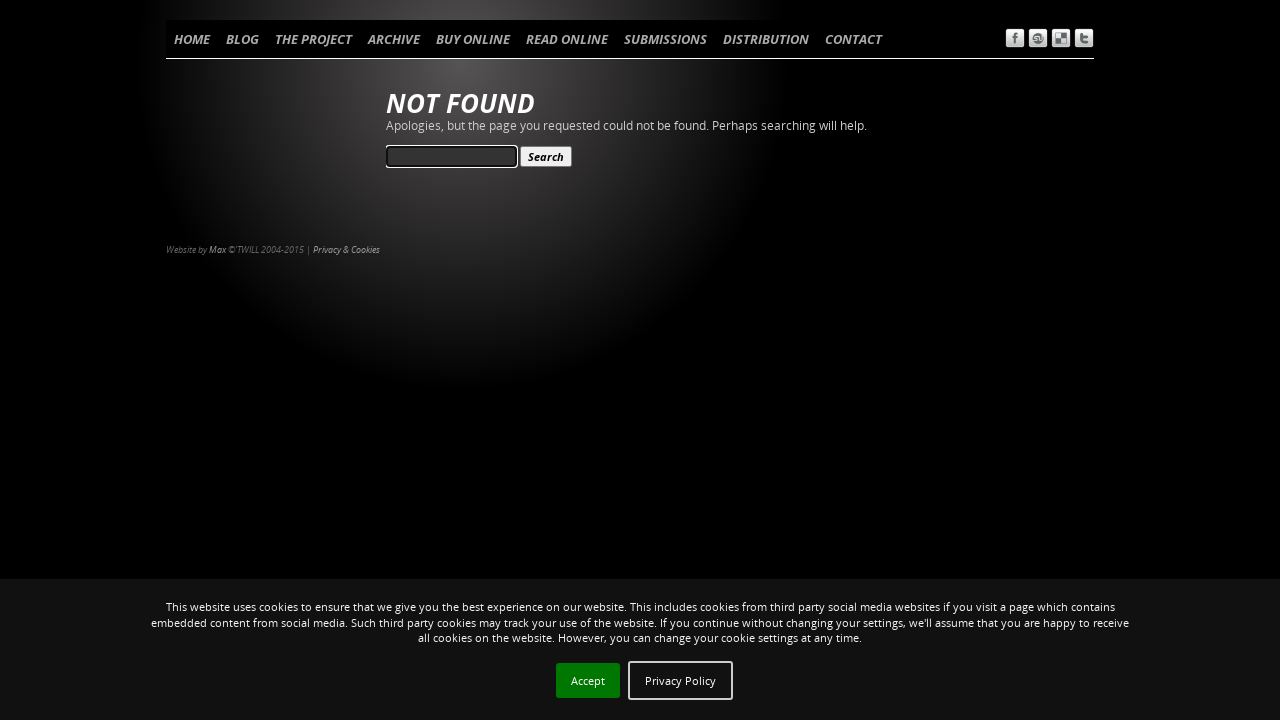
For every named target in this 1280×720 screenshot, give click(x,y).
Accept (588, 680)
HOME (192, 39)
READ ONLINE (567, 39)
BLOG (242, 39)
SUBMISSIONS (665, 39)
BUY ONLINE (473, 39)
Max (217, 249)
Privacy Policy (680, 680)
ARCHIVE (394, 39)
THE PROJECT (313, 39)
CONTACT (853, 39)
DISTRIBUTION (766, 39)
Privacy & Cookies (346, 249)
